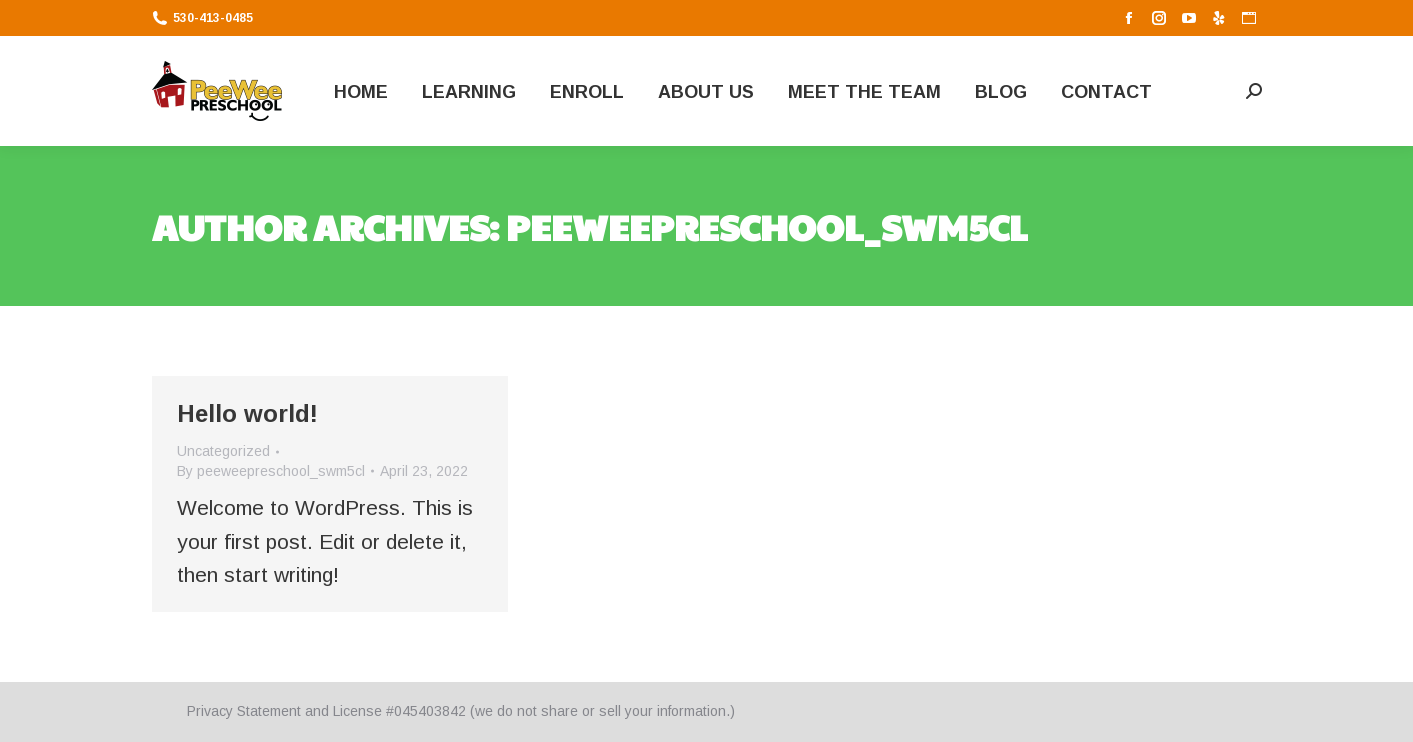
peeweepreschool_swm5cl (767, 226)
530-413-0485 (202, 18)
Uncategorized (223, 451)
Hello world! (247, 413)
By (271, 471)
